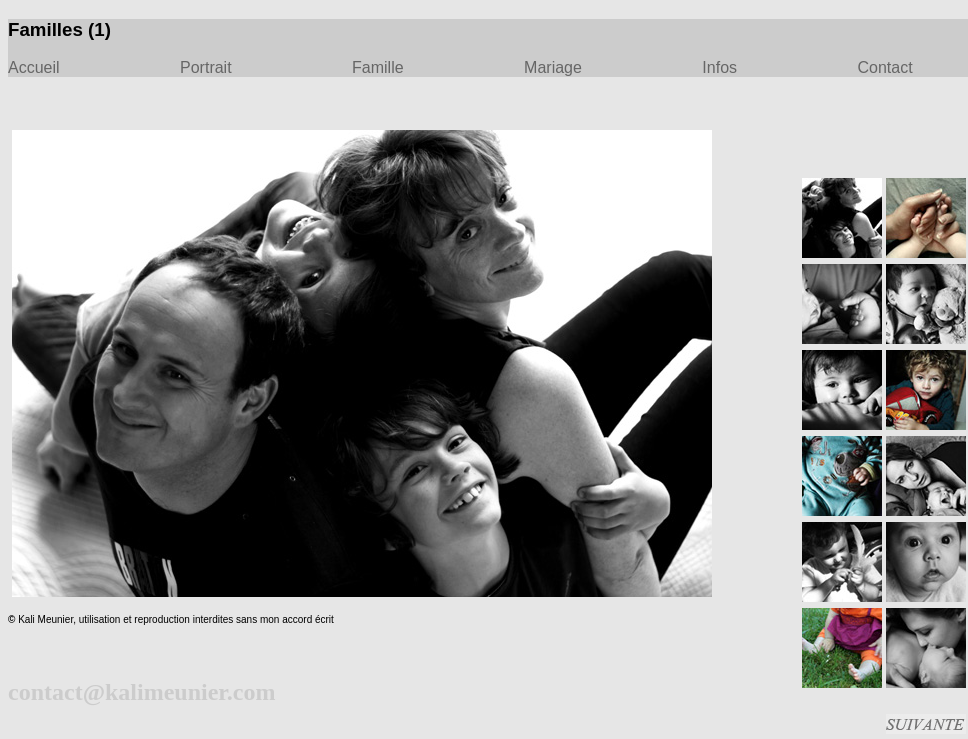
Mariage (553, 67)
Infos (719, 67)
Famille (378, 67)
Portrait (206, 67)
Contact (884, 67)
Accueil (34, 67)
